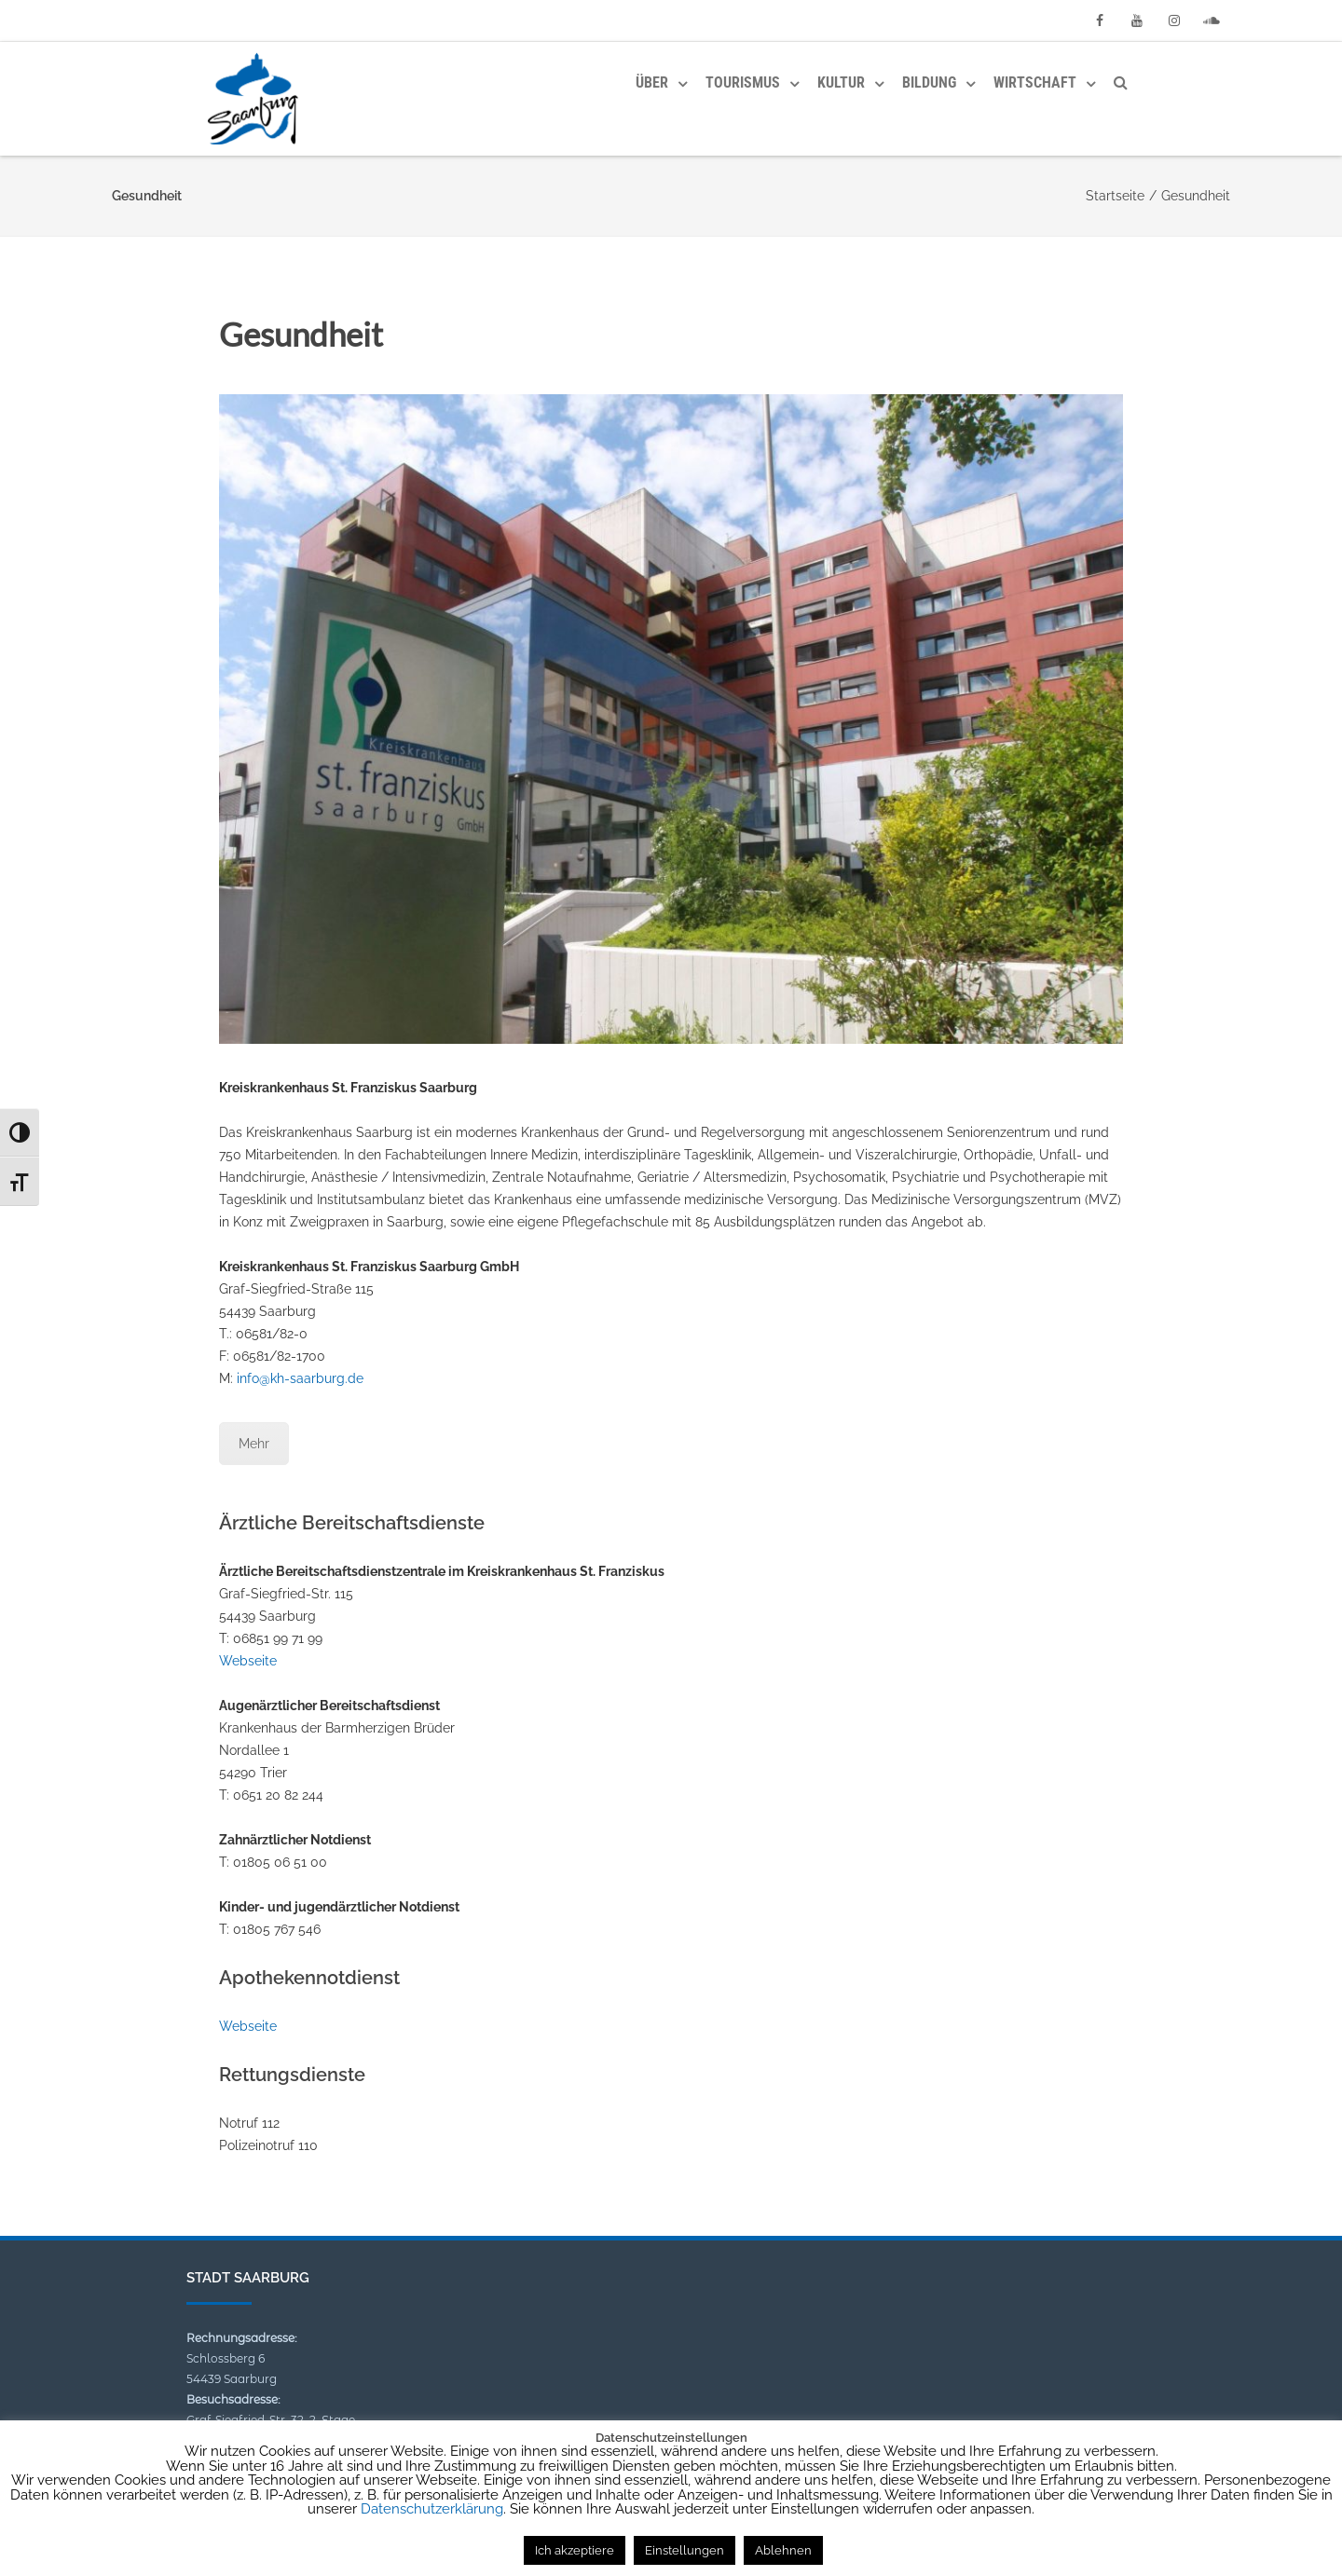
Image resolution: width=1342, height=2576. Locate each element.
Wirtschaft (1034, 82)
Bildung (929, 82)
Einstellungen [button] (684, 2550)
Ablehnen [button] (783, 2550)
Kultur (841, 82)
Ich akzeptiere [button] (574, 2550)
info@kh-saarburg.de (300, 1378)
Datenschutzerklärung (432, 2509)
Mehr (254, 1443)
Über (652, 82)
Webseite (248, 1660)
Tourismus (742, 82)
